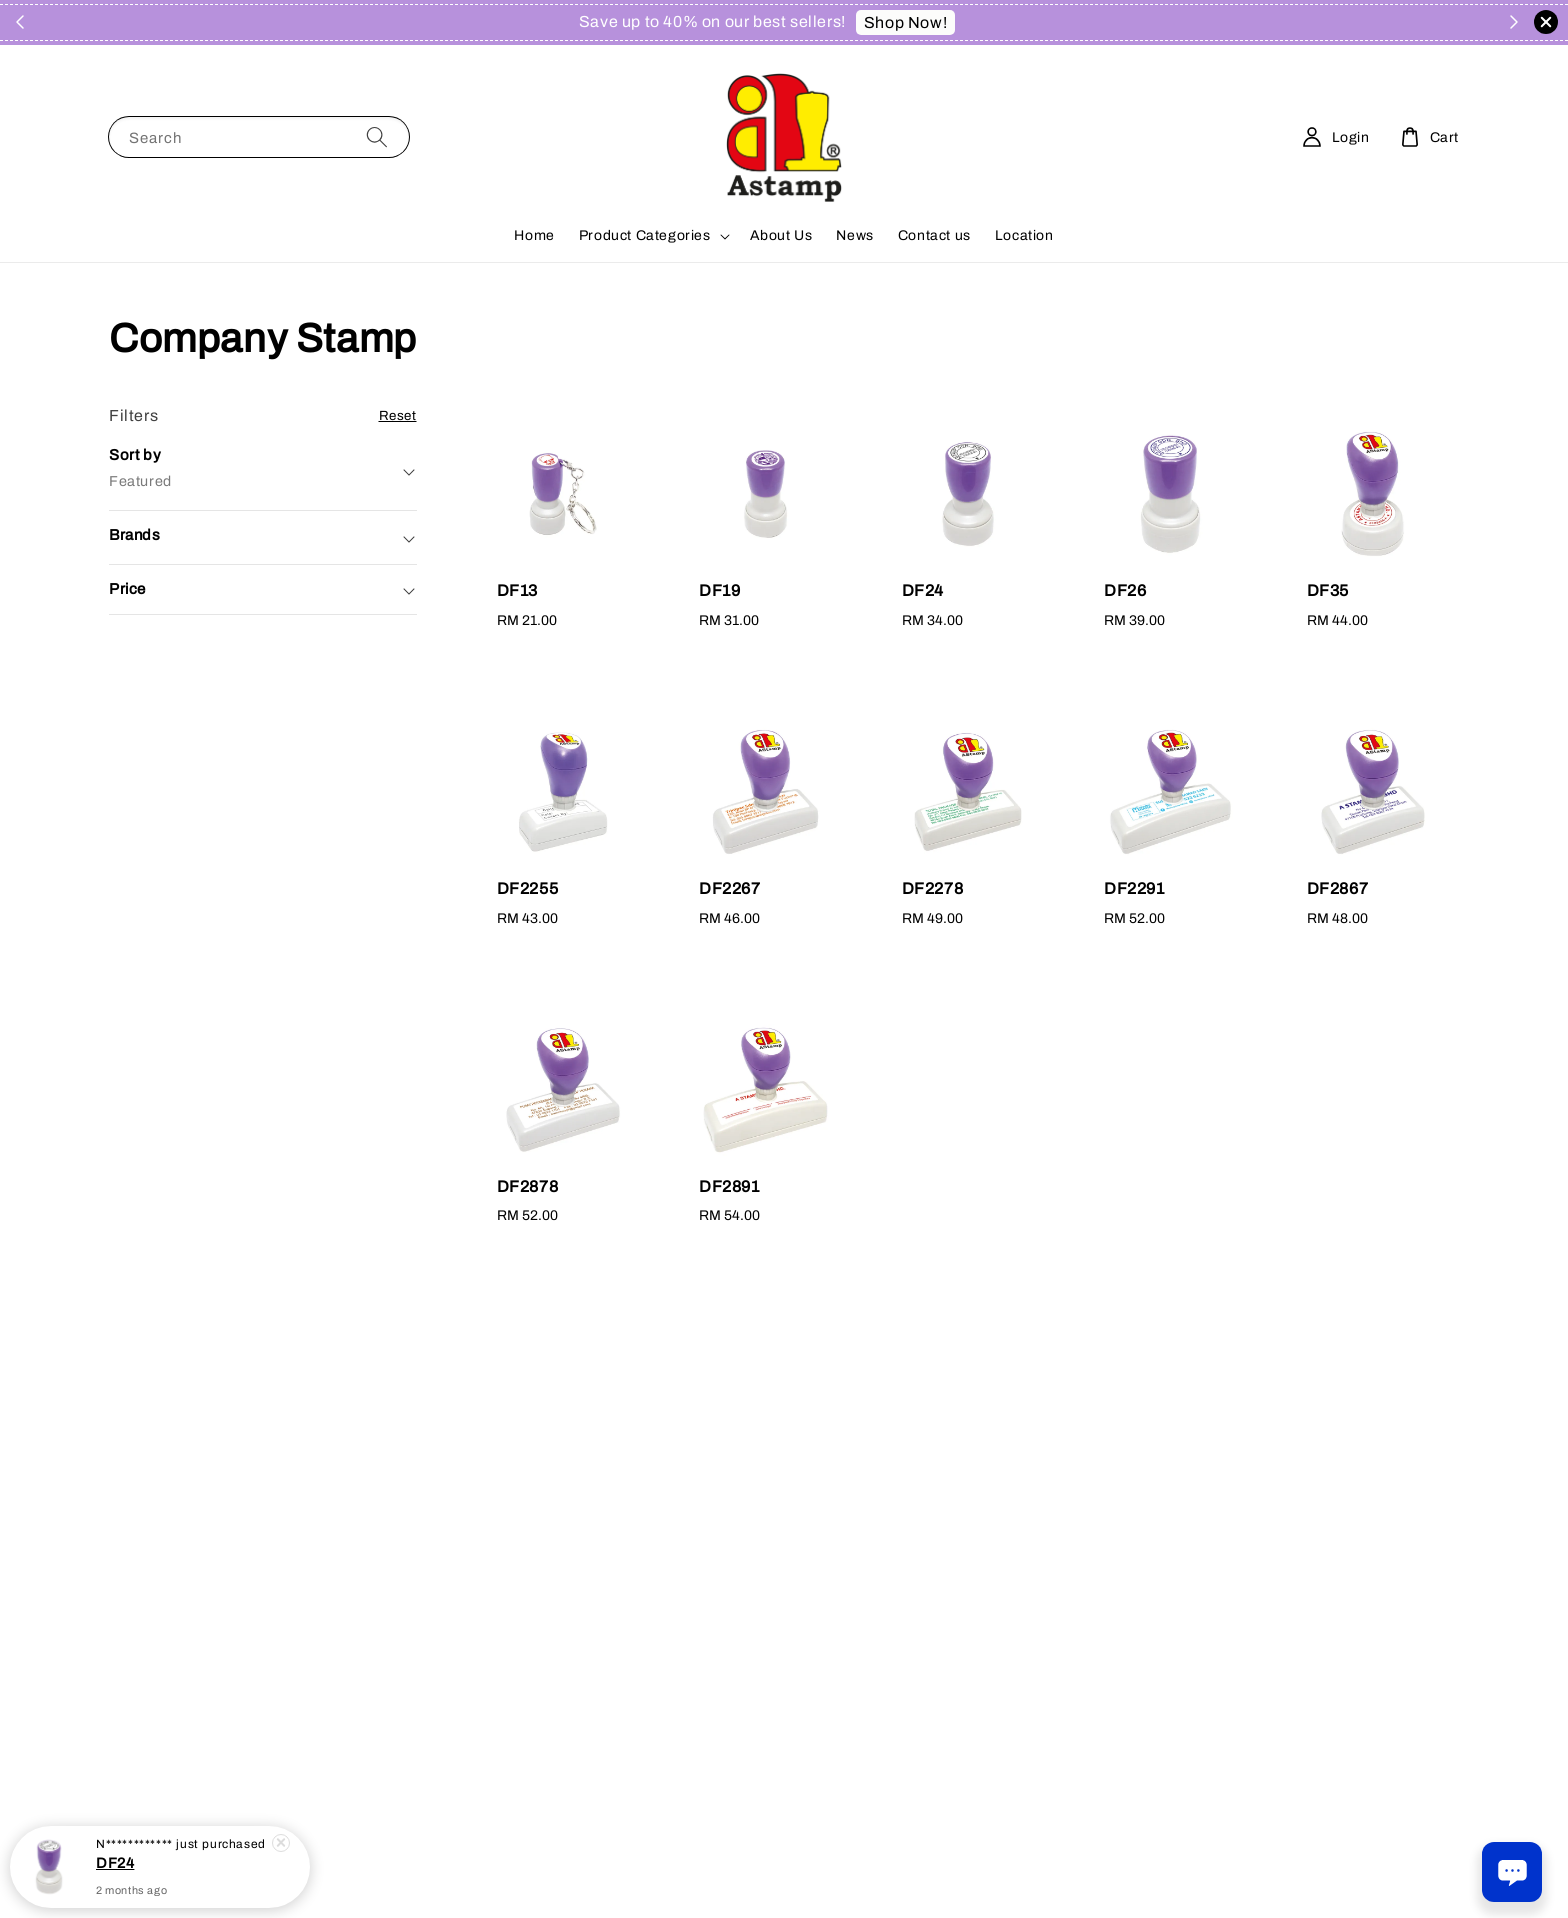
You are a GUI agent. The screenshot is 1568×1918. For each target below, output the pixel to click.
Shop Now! (905, 22)
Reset (398, 415)
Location (1024, 235)
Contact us (934, 235)
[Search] (377, 136)
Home (534, 235)
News (854, 235)
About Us (781, 235)
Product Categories (645, 235)
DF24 (115, 1877)
